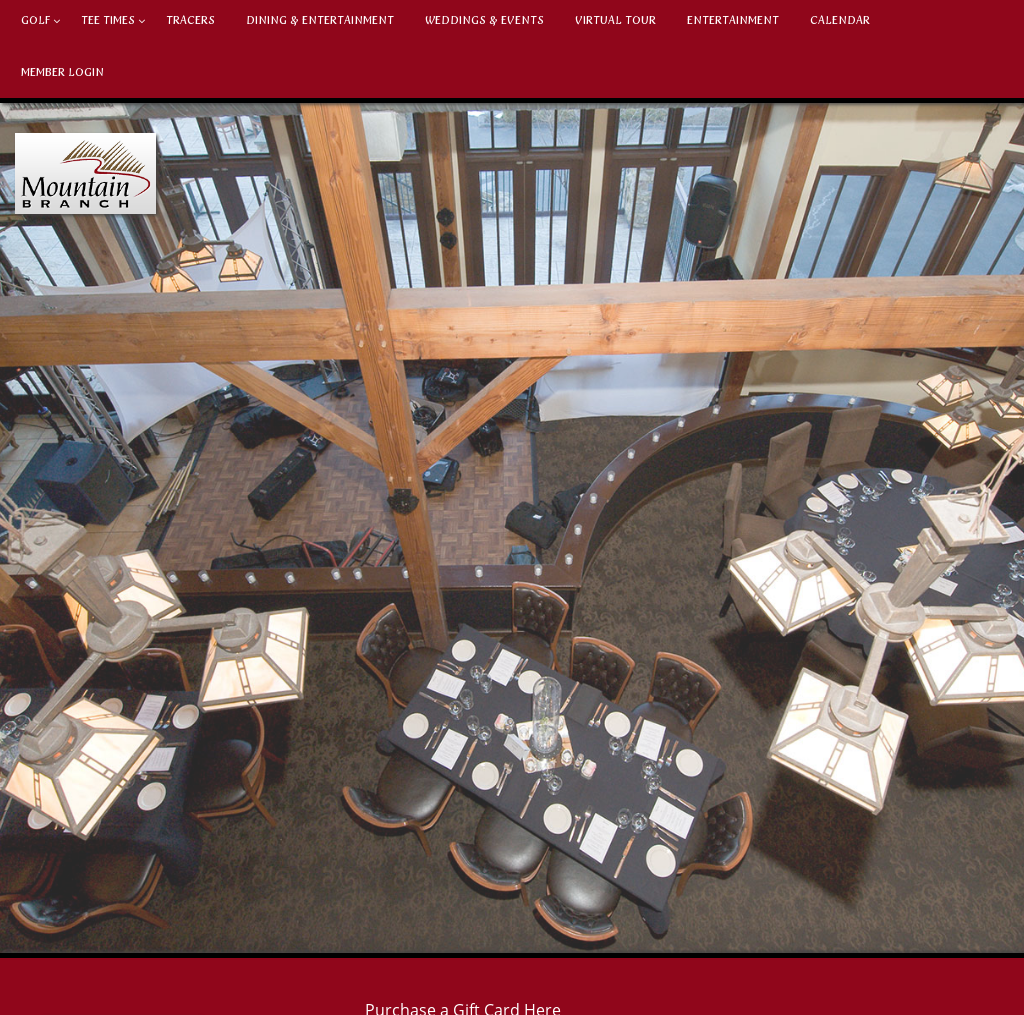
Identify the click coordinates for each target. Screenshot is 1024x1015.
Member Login (62, 72)
